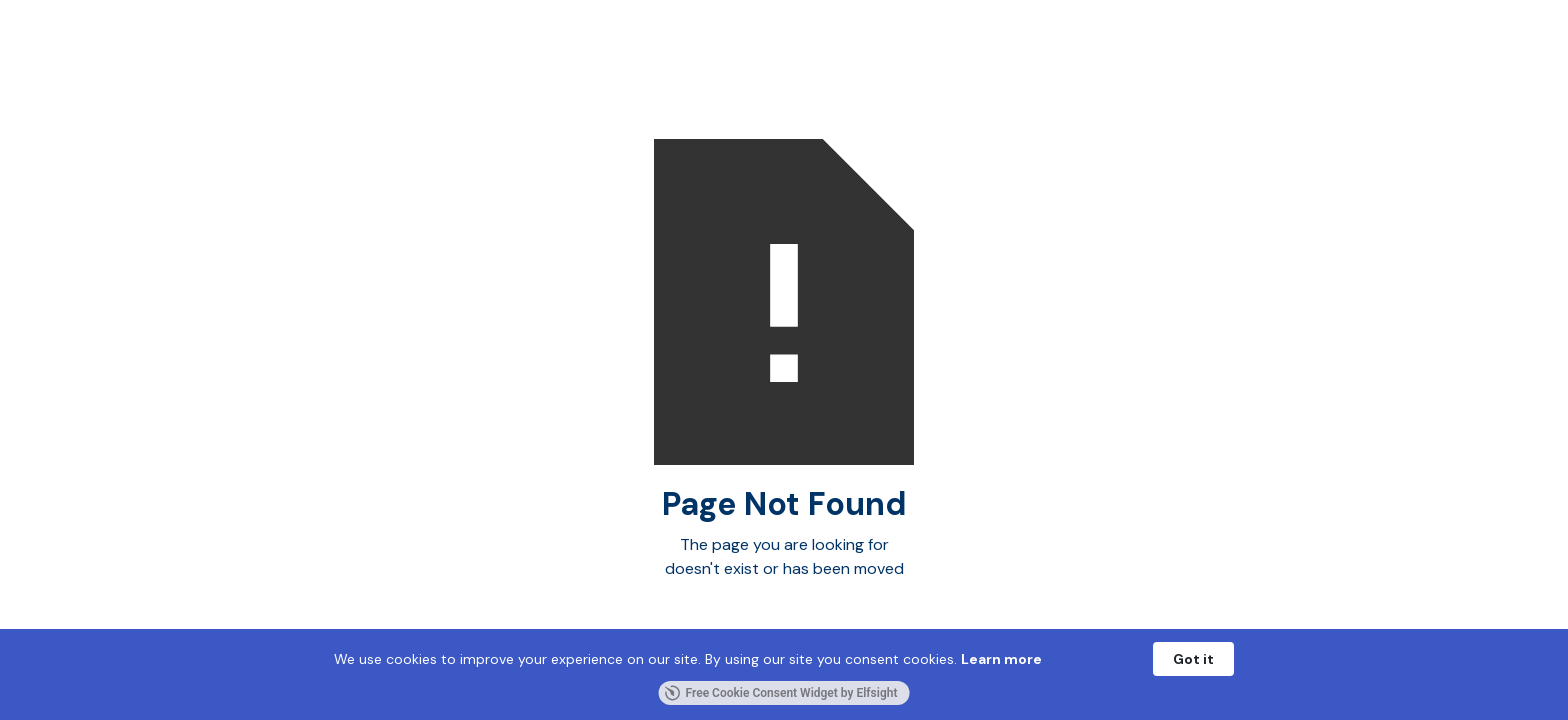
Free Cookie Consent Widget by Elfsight (781, 693)
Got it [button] (1193, 659)
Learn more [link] (1001, 659)
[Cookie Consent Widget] (784, 674)
